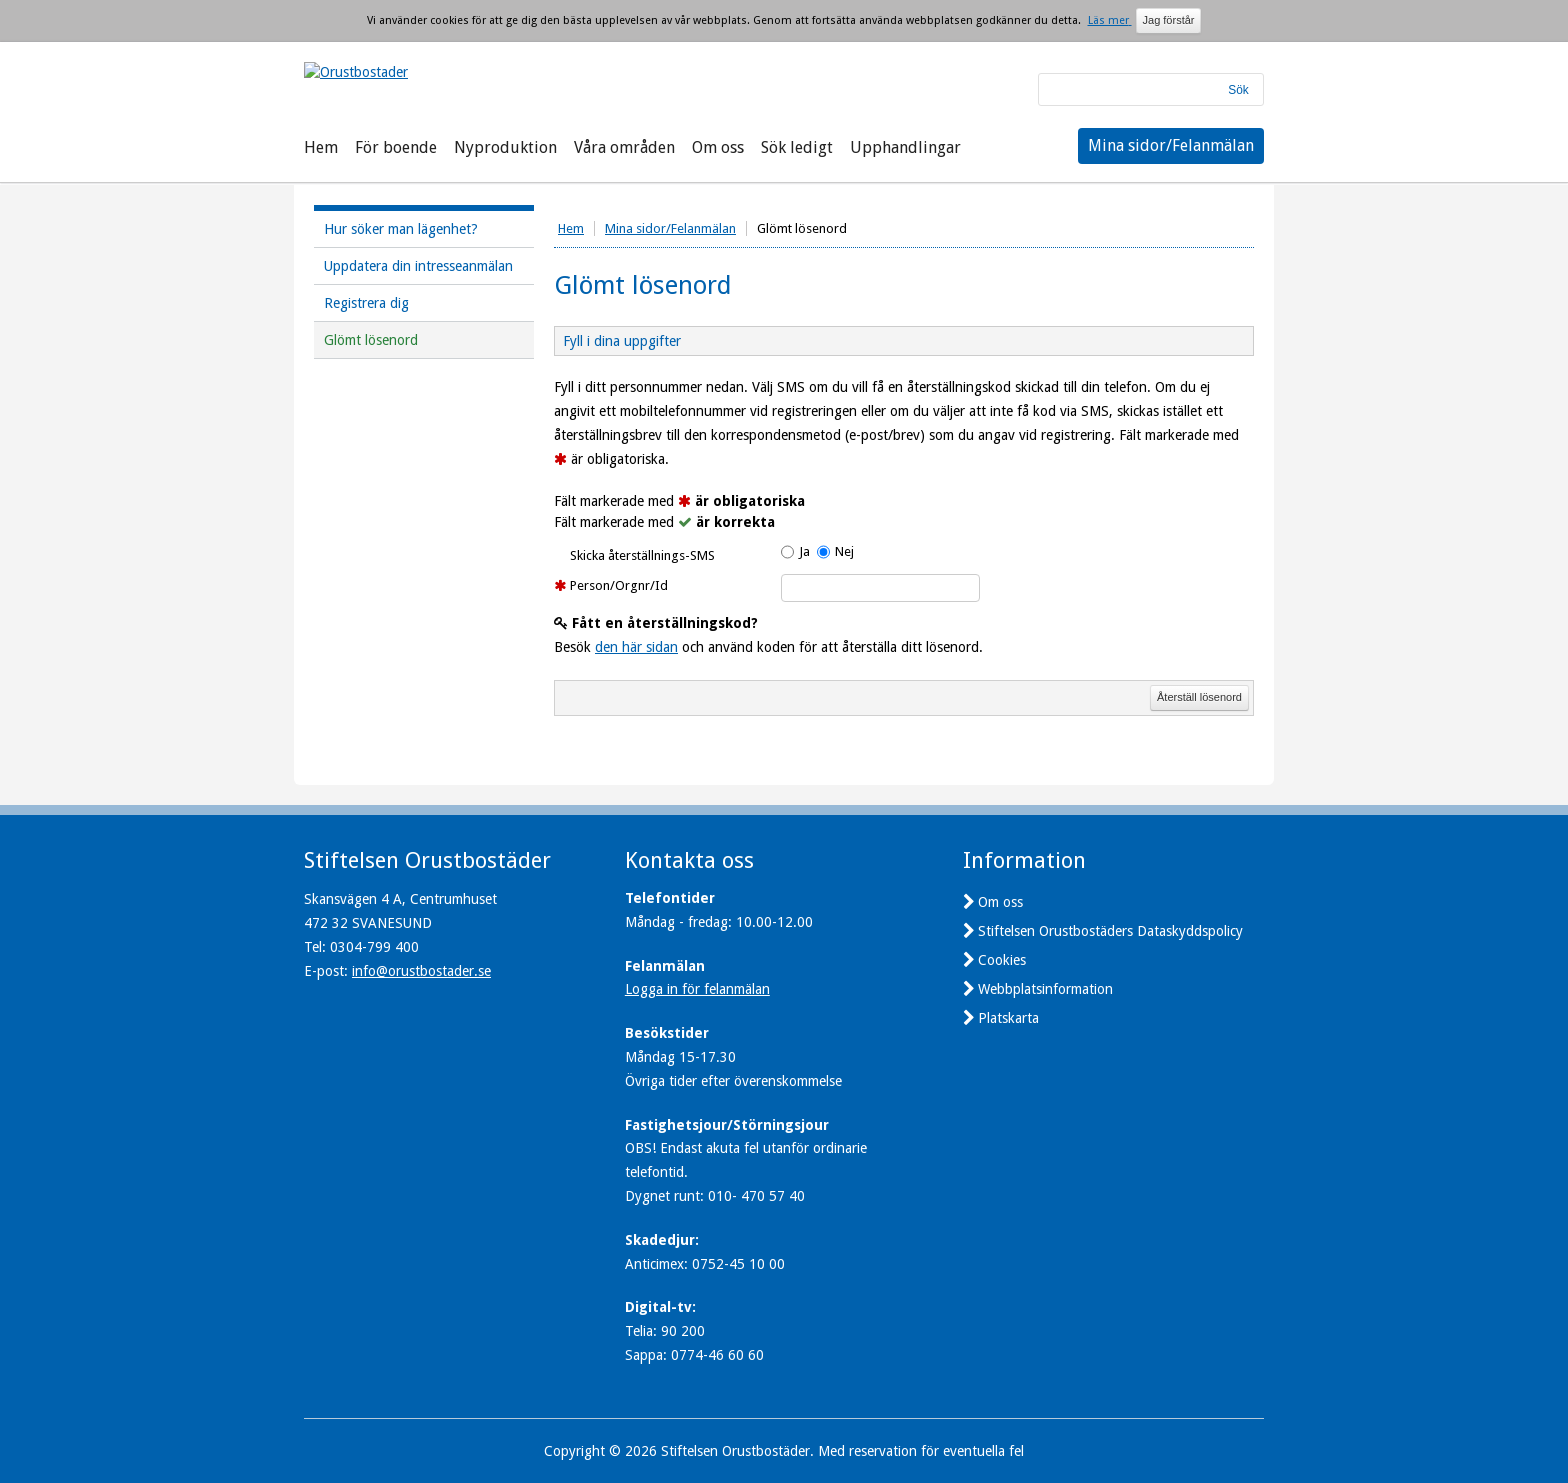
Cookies (1002, 960)
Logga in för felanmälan (697, 989)
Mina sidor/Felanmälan (1171, 145)
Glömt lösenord (371, 340)
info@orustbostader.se (421, 971)
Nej (844, 551)
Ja (804, 551)
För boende (396, 147)
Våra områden (624, 147)
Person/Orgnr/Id (619, 585)
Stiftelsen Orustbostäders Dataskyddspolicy (1110, 931)
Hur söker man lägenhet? (401, 229)
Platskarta (1008, 1018)
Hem (321, 147)
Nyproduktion (505, 147)
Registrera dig (366, 303)
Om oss (718, 147)
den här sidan (636, 647)
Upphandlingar (905, 147)
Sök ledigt (797, 147)
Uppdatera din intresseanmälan (418, 266)
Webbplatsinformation (1045, 989)
